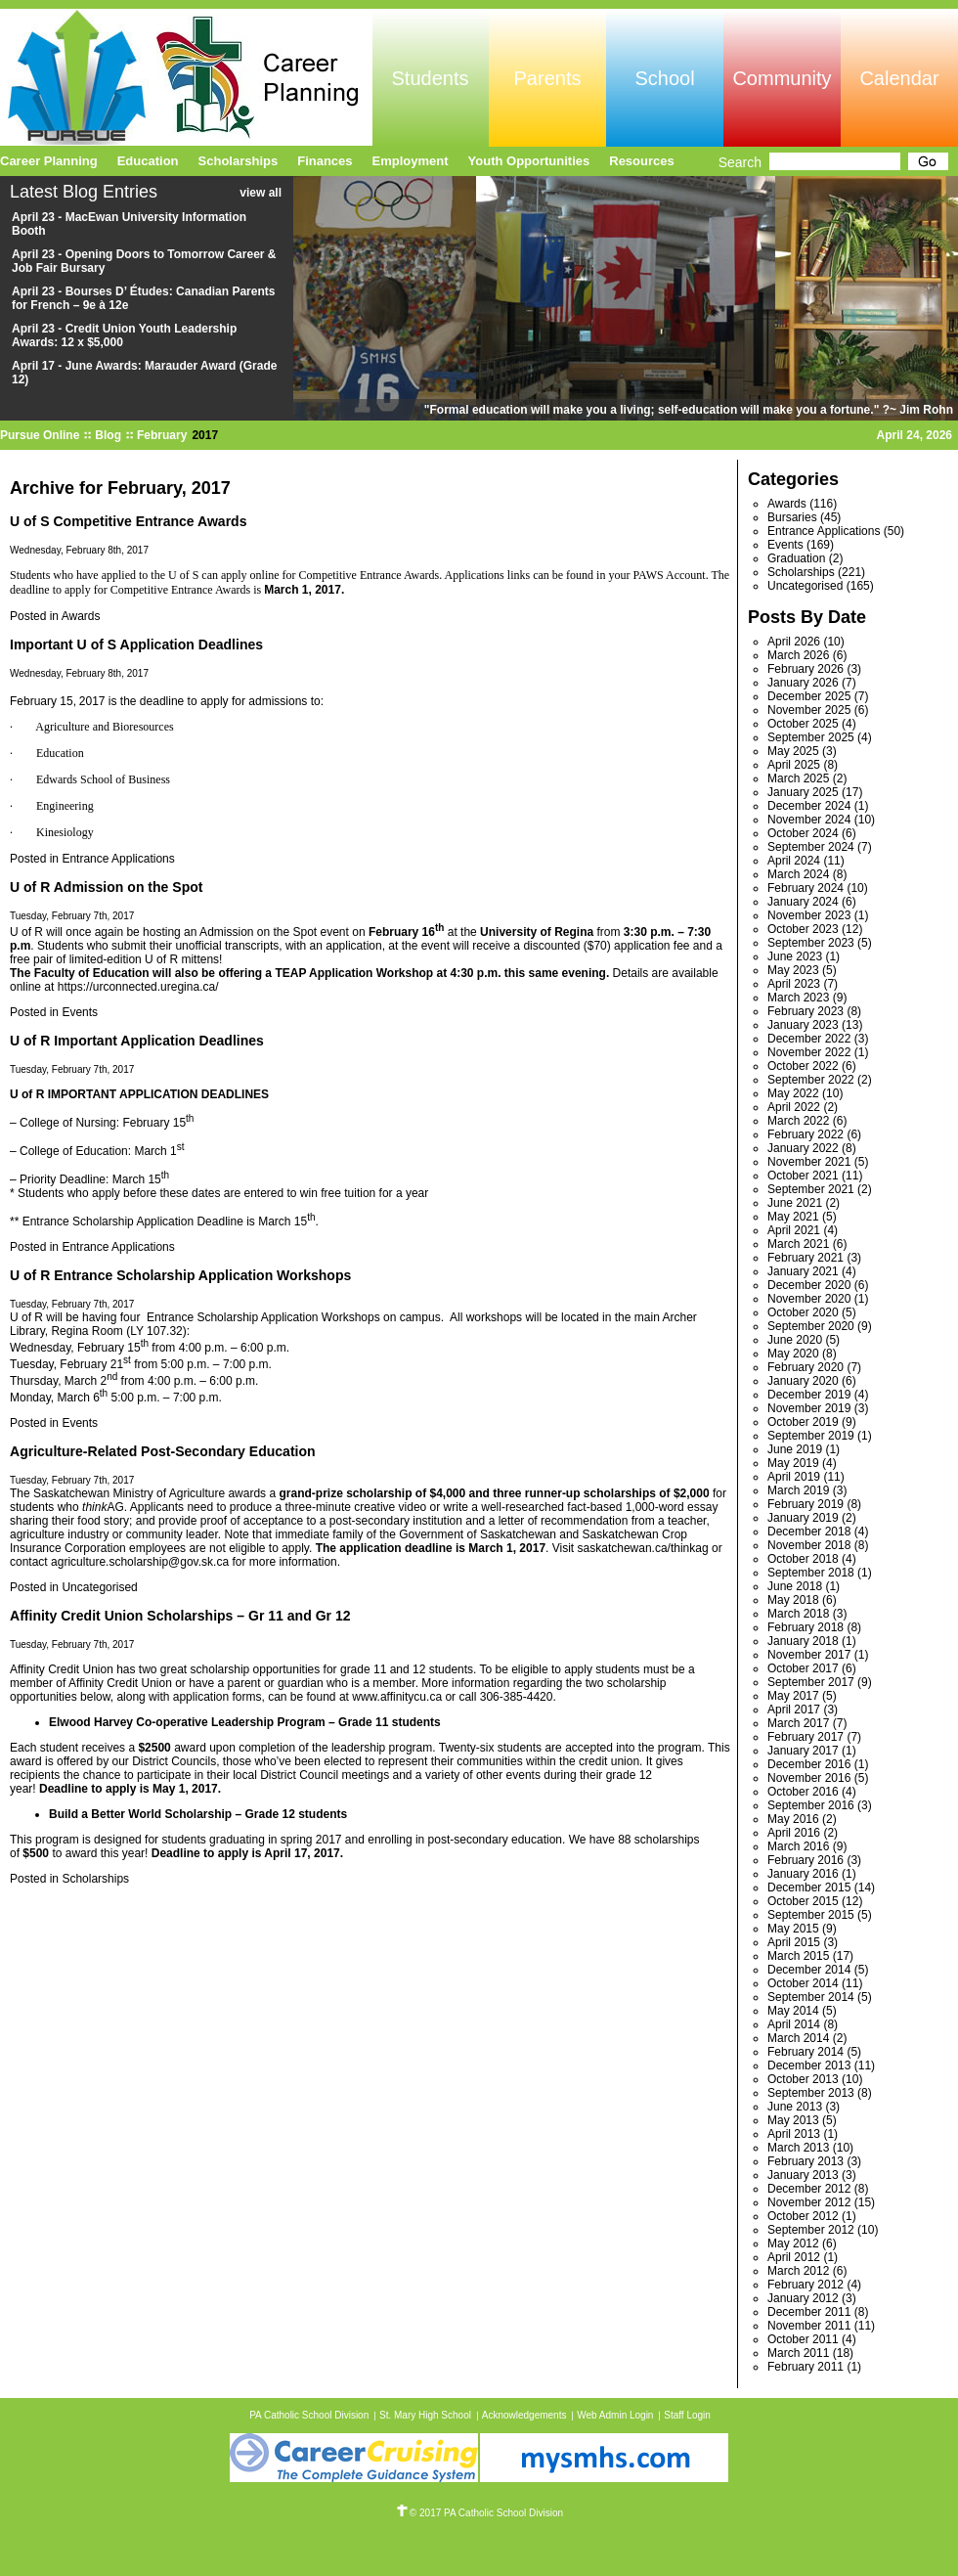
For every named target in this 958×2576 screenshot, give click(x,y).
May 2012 (793, 2243)
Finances (324, 161)
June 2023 (794, 956)
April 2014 (793, 2024)
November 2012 (808, 2202)
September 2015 (810, 1915)
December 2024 (808, 806)
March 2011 (798, 2353)
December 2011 (808, 2312)
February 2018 (805, 1627)
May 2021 (793, 1216)
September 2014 (810, 1997)
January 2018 (803, 1641)
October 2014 (803, 1983)
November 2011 (808, 2325)
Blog (108, 435)
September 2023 (810, 943)
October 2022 (803, 1066)
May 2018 (793, 1600)
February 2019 (805, 1504)
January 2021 (803, 1271)
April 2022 (793, 1107)
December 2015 (808, 1887)
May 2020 (793, 1353)
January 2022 (803, 1148)
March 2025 (798, 778)
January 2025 (803, 792)
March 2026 (798, 655)
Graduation (796, 558)
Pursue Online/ (186, 77)
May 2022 (793, 1093)
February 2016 (805, 1860)
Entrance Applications (118, 859)
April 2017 (793, 1709)
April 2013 (793, 2134)
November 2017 (808, 1655)
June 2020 (794, 1340)
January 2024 (803, 902)
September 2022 (810, 1080)
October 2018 (803, 1559)
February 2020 (805, 1367)
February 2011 (805, 2367)
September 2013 (810, 2093)
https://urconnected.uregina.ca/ (138, 987)
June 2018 (794, 1586)
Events (80, 1012)
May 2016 (793, 1819)
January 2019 (803, 1518)
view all (261, 193)
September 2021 (810, 1189)
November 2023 (808, 915)
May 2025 (793, 751)
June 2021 (794, 1203)
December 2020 (808, 1285)
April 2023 (793, 984)
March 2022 (798, 1121)
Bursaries (792, 517)
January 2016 (803, 1874)
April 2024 (793, 860)
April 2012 (793, 2257)
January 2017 (803, 1750)
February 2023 (805, 1011)
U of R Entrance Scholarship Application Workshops (180, 1275)
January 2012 (803, 2298)
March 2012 (798, 2271)
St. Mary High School (425, 2415)
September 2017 (810, 1682)
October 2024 (803, 833)
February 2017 (805, 1737)
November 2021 (808, 1162)
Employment (410, 161)
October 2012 (803, 2216)
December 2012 (808, 2189)
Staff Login (687, 2415)
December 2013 (808, 2065)
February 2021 (805, 1258)
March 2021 (798, 1244)
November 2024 (808, 819)
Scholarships (95, 1879)
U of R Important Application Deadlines (137, 1040)
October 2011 (803, 2339)
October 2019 (803, 1422)
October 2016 (803, 1792)
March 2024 (798, 874)
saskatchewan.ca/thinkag (643, 1548)
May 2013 (793, 2120)
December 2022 (808, 1038)
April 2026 (793, 641)
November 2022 (808, 1052)
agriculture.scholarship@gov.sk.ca (140, 1562)
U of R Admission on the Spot (106, 887)
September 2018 (810, 1572)
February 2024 (805, 888)
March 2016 (798, 1846)
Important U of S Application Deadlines (136, 644)
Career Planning (49, 161)
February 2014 (805, 2052)
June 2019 (794, 1449)
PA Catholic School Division (309, 2415)
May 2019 (793, 1463)
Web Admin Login (615, 2415)
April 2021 (793, 1230)
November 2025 (808, 710)
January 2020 (803, 1381)
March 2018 (798, 1614)
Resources (641, 161)
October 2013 (803, 2079)
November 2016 (808, 1778)
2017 (205, 435)
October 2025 (803, 724)
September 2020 (810, 1326)
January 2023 (803, 1025)
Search (740, 162)
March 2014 (798, 2038)
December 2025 (808, 696)
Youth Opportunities (529, 161)
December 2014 (808, 1969)
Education (148, 161)
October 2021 (803, 1175)
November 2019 (808, 1408)
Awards (81, 616)
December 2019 (808, 1394)
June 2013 (794, 2106)
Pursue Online (39, 435)
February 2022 (805, 1134)
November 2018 (808, 1545)
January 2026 (803, 682)
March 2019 (798, 1490)
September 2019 (810, 1436)
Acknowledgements (524, 2415)
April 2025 (793, 765)
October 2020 (803, 1312)
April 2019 (793, 1477)
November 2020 (808, 1299)
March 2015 (798, 1956)
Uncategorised (99, 1587)
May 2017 (793, 1696)
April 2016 (793, 1833)
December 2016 (808, 1764)
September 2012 (810, 2230)
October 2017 (803, 1668)
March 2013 (798, 2147)
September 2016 (810, 1805)
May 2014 (793, 2011)
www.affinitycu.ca (397, 1697)
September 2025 (810, 737)
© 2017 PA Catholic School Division (479, 2513)
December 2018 (808, 1531)
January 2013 (803, 2175)
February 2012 (805, 2284)
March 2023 (798, 997)
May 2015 (793, 1928)
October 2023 (803, 929)
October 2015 (803, 1901)
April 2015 (793, 1942)
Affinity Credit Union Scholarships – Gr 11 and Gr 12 (180, 1615)
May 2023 (793, 970)
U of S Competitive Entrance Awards (128, 521)
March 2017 (798, 1723)
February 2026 (805, 669)
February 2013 (805, 2161)
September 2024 (810, 847)
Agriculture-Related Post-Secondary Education (163, 1451)
